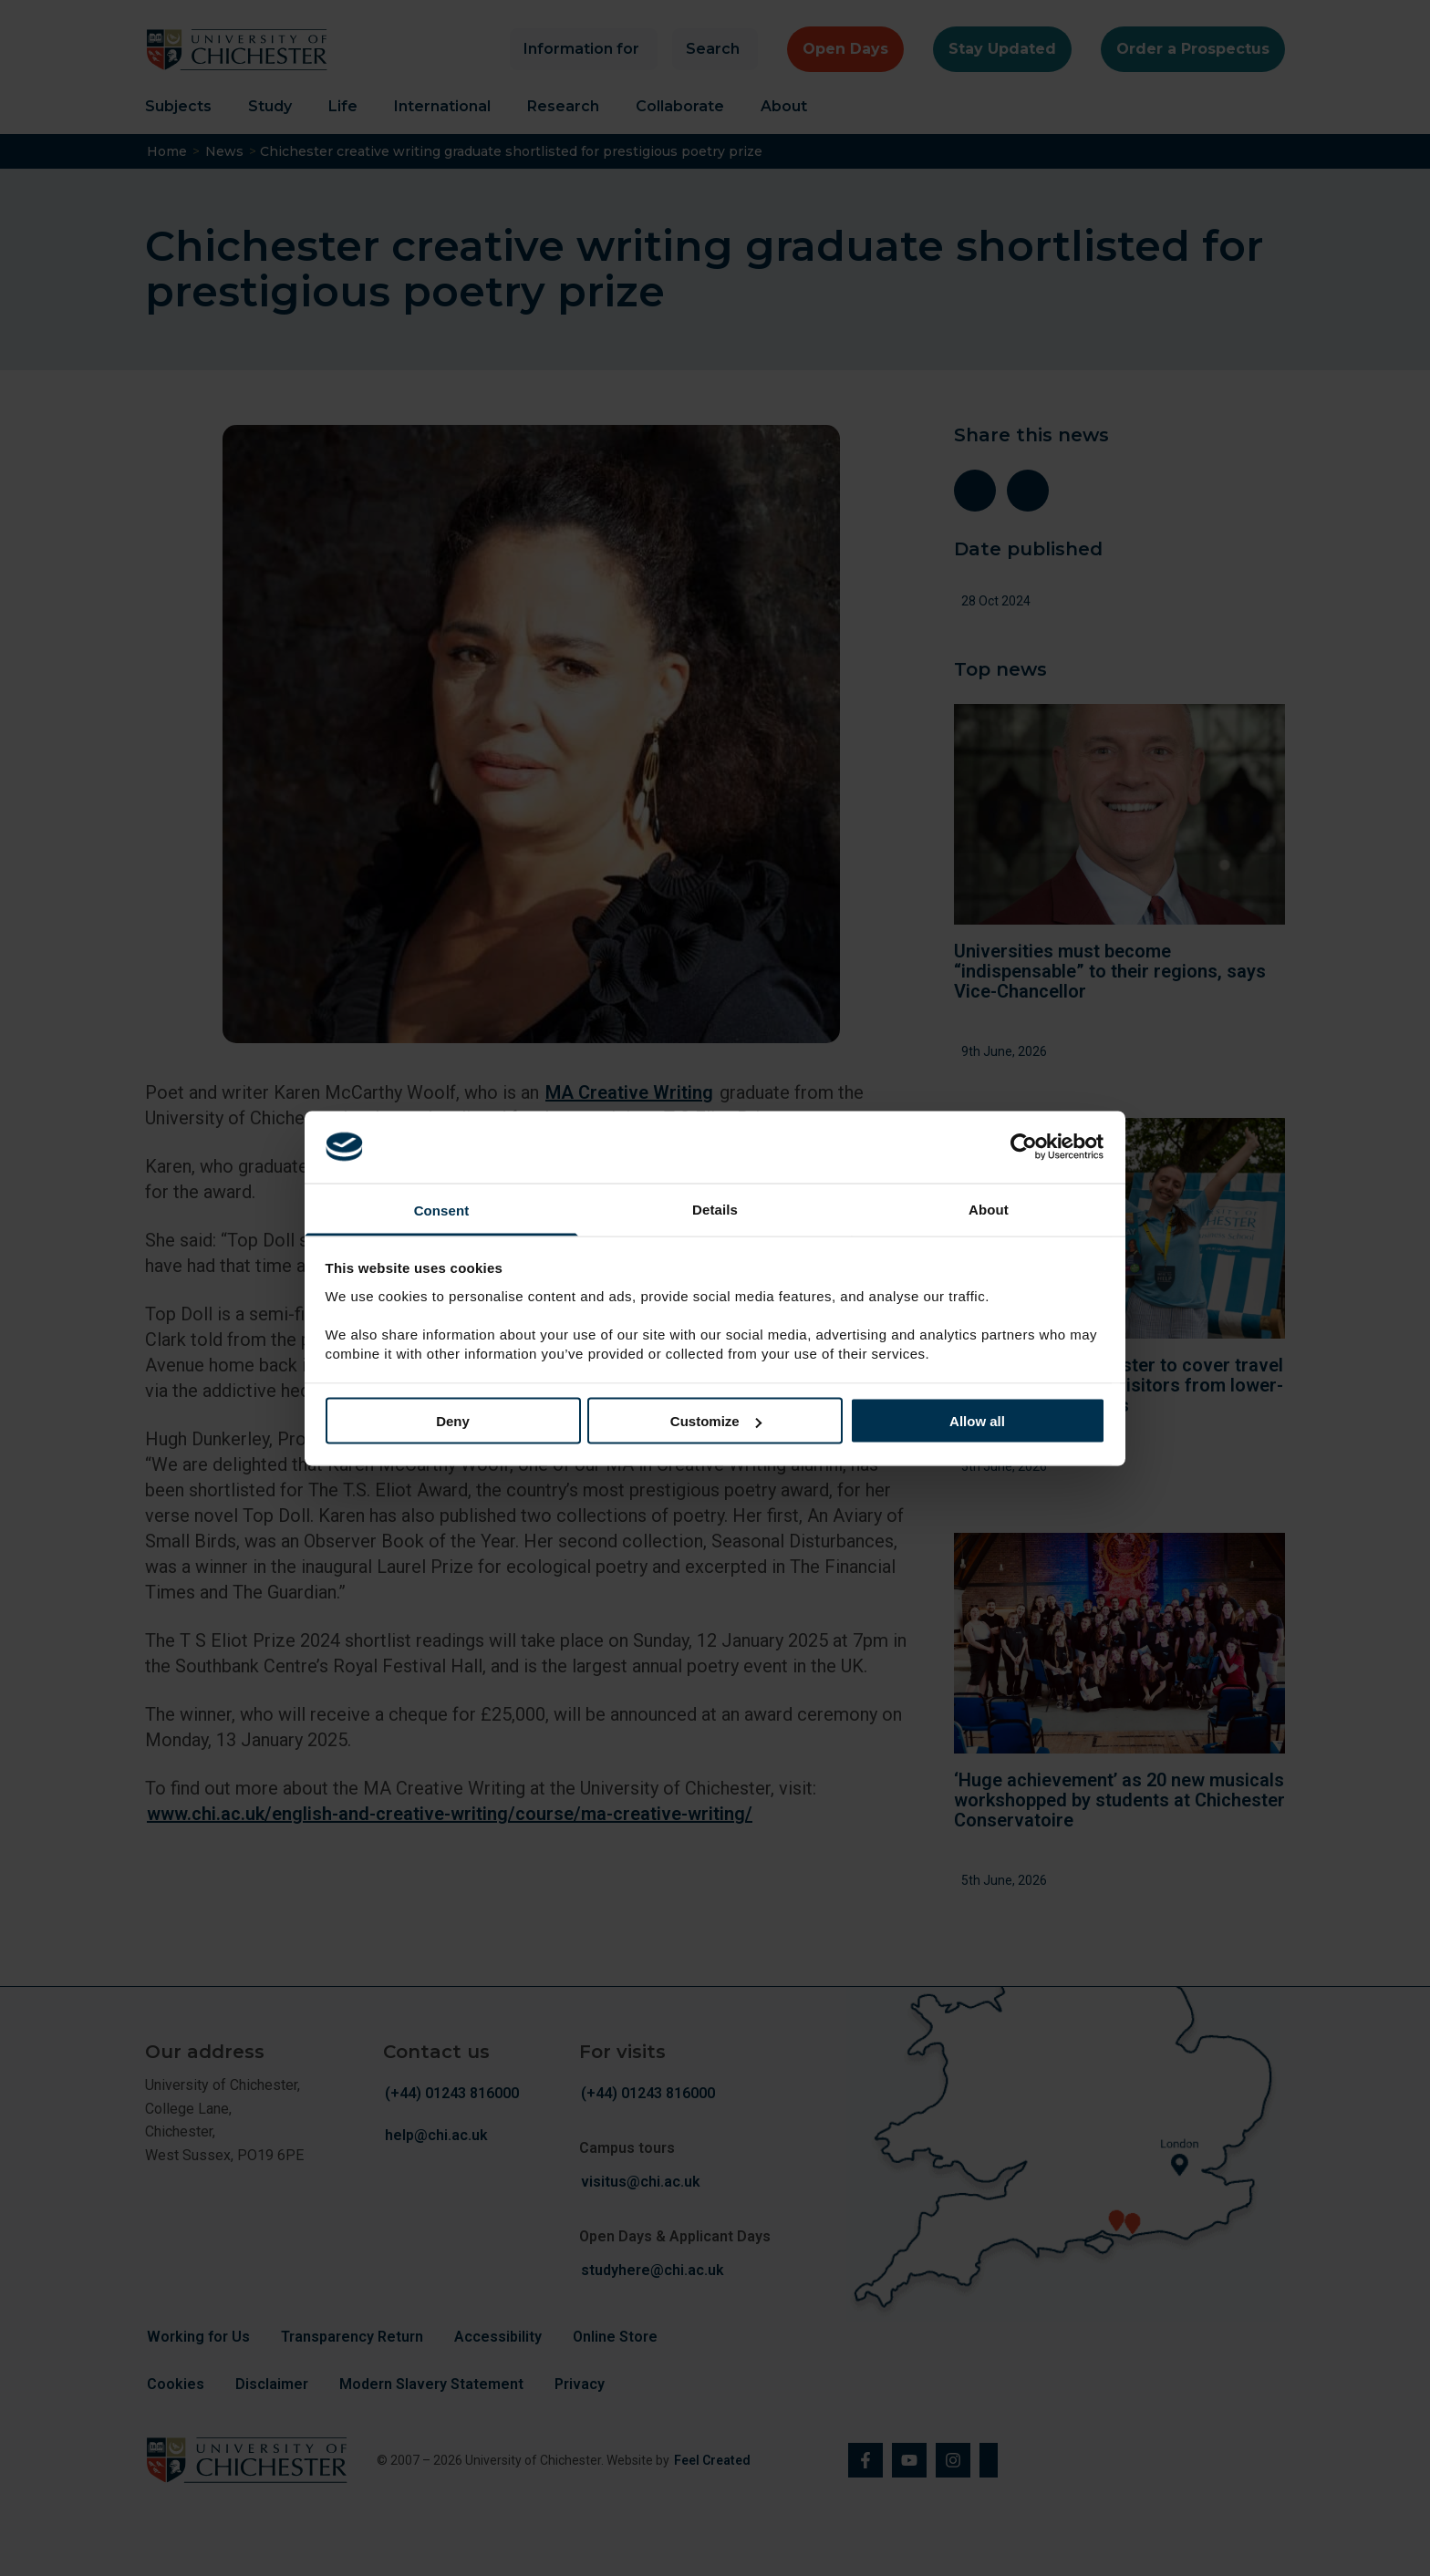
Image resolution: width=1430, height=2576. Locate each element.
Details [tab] (715, 1208)
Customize (716, 1421)
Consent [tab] (442, 1209)
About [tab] (989, 1208)
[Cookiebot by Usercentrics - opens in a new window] (1025, 1147)
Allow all (977, 1421)
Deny (453, 1421)
